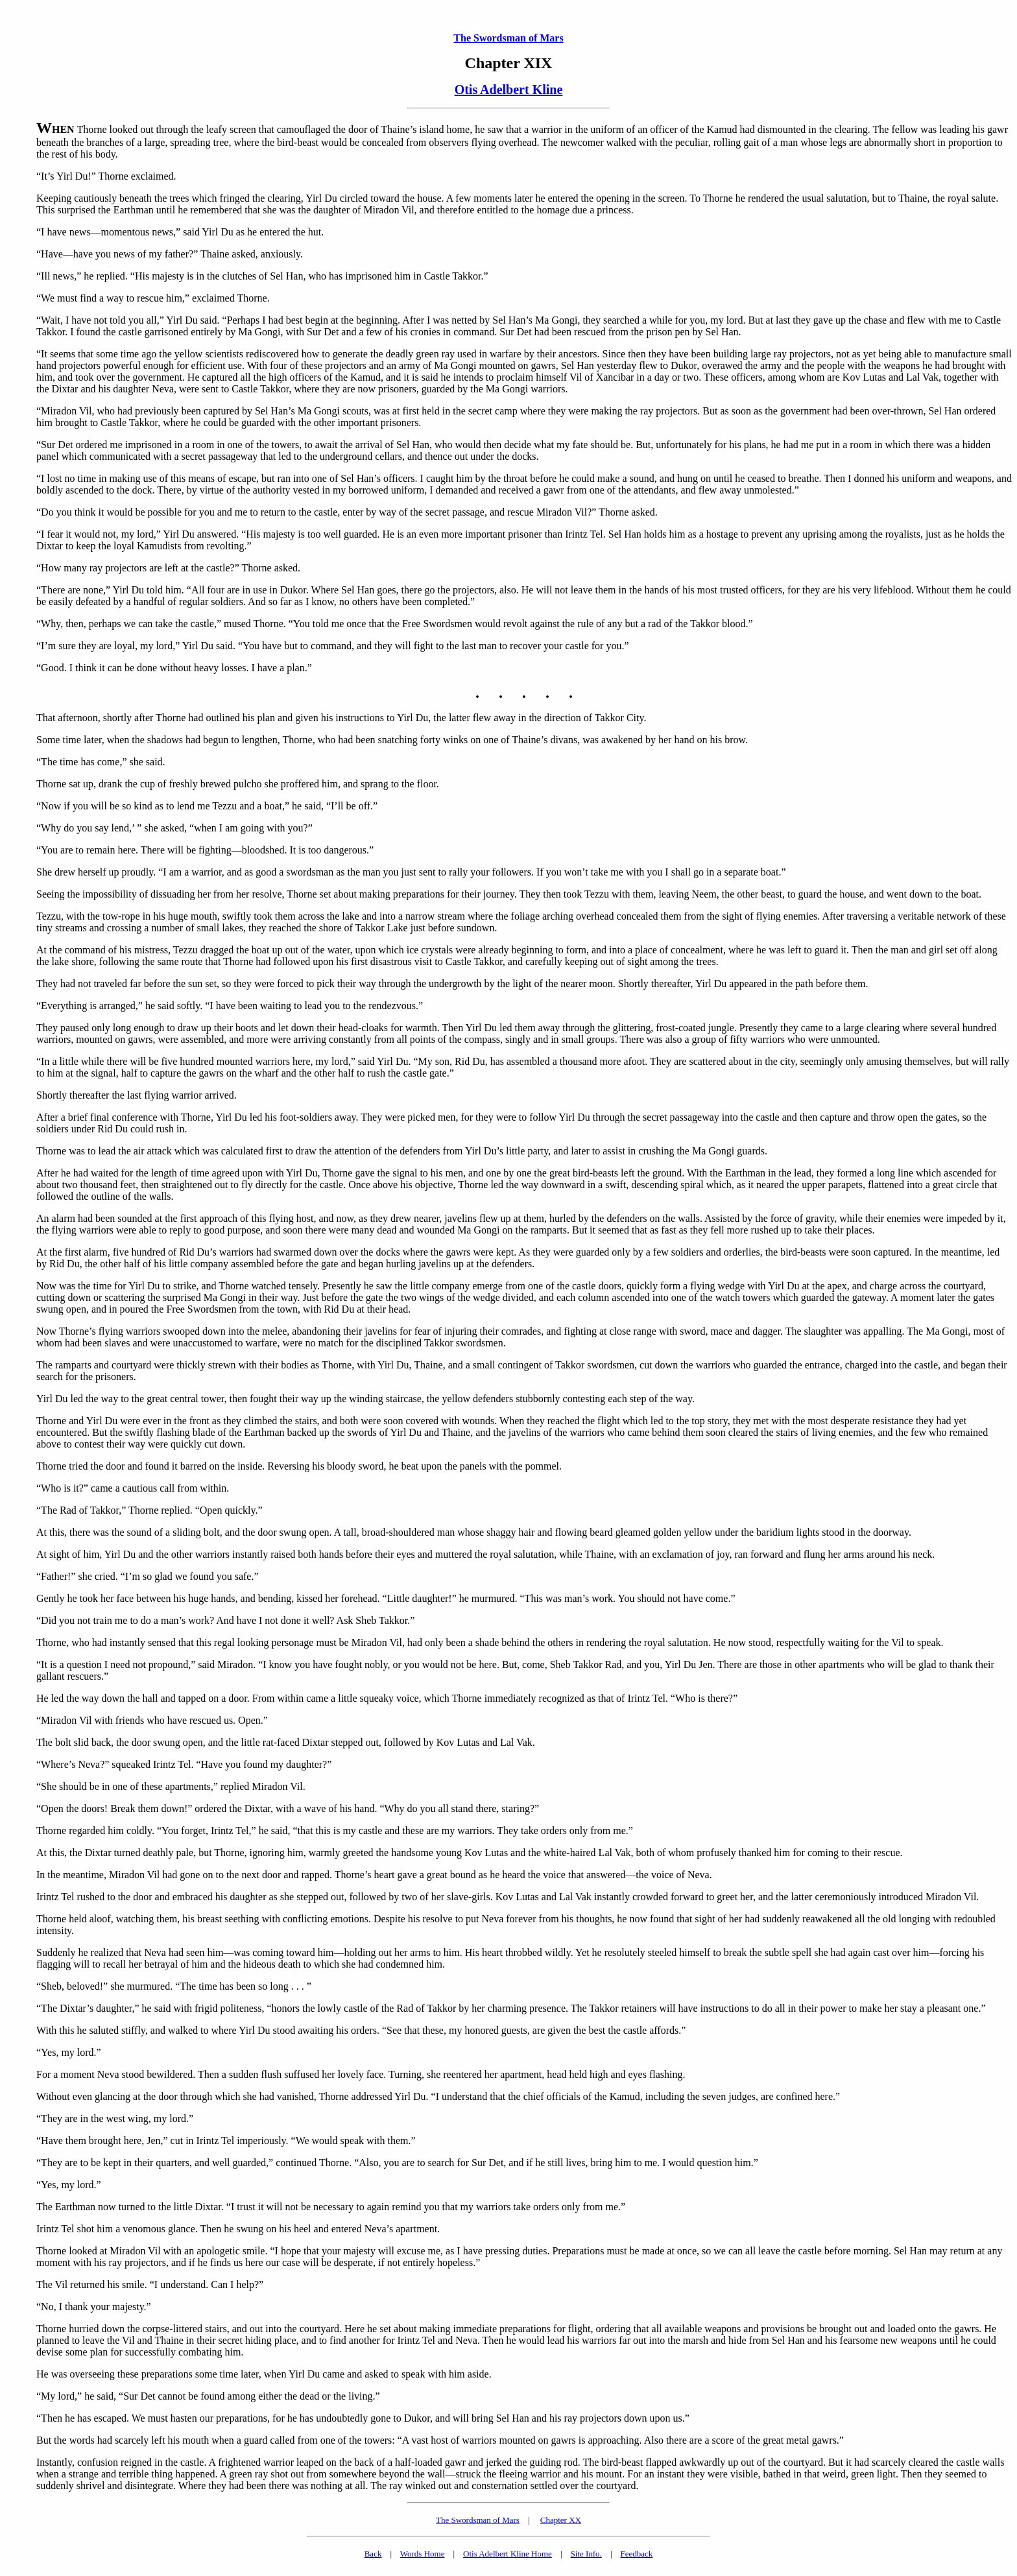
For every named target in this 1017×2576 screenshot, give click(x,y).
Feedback (636, 2553)
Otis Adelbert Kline (509, 89)
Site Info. (585, 2553)
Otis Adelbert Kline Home (507, 2553)
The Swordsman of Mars (508, 37)
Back (373, 2553)
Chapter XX (560, 2520)
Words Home (422, 2553)
